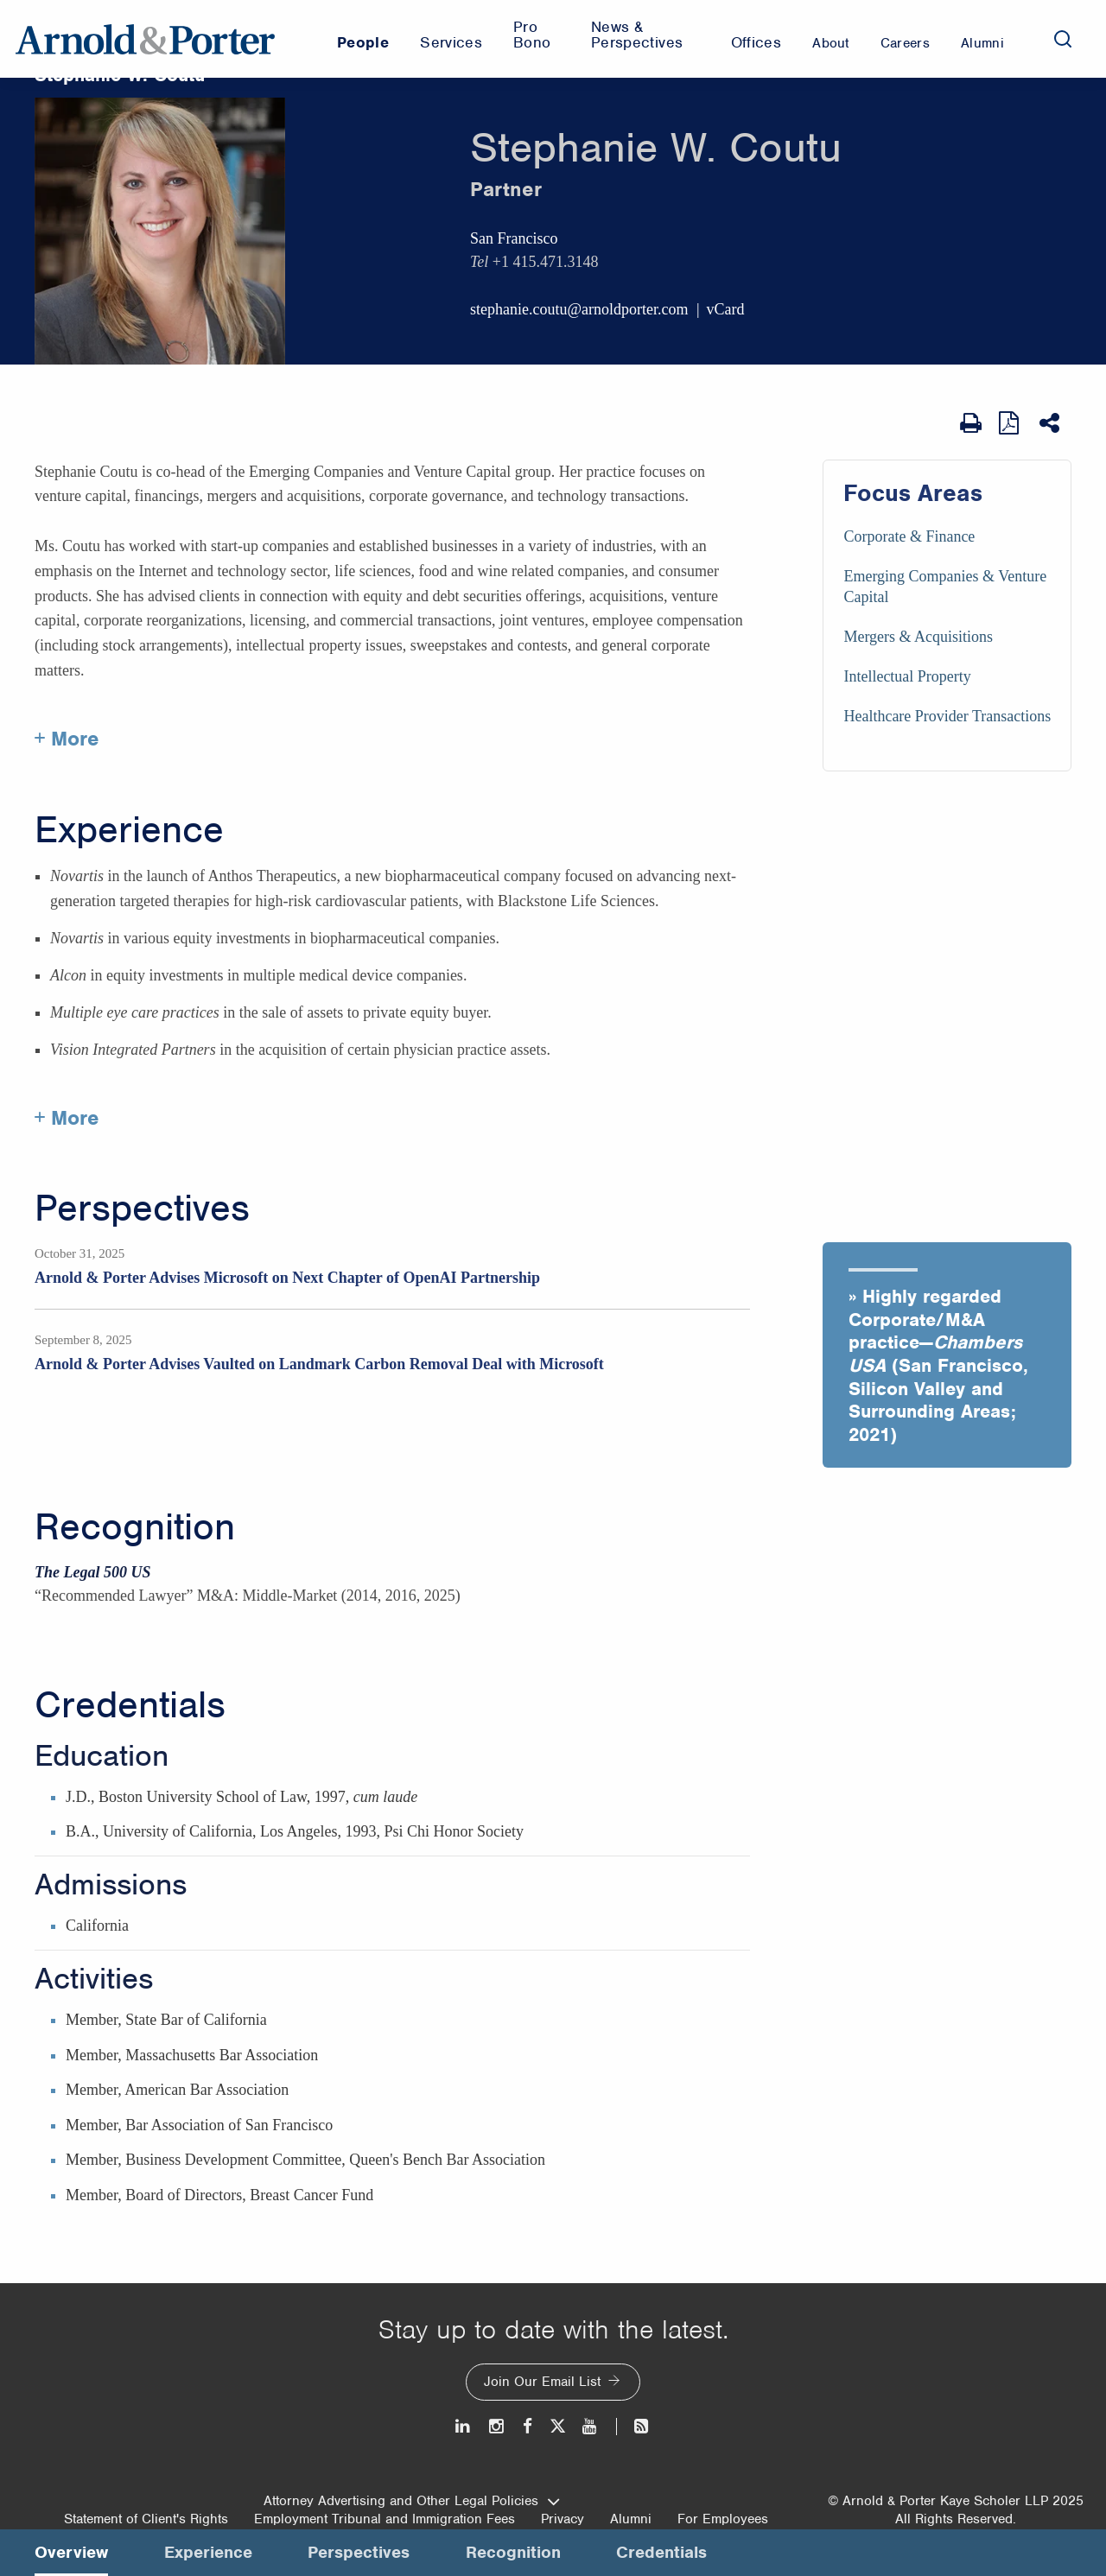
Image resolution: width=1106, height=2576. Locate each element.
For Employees (722, 2519)
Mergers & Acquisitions (918, 636)
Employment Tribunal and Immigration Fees (384, 2519)
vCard (726, 309)
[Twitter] (557, 2426)
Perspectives (142, 1208)
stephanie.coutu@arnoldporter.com (579, 309)
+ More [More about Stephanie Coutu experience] (67, 1118)
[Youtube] (590, 2426)
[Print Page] (970, 423)
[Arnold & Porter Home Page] (145, 39)
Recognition (135, 1527)
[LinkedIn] (463, 2426)
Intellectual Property (906, 676)
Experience (129, 830)
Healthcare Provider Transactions (947, 716)
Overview (71, 2552)
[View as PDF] (1010, 423)
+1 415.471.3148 (546, 261)
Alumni (631, 2519)
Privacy (562, 2519)
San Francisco (513, 238)
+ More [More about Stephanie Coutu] (67, 739)
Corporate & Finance (909, 536)
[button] (947, 1355)
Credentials (130, 1705)
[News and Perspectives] (634, 2426)
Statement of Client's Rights (146, 2519)
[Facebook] (527, 2426)
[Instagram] (497, 2426)
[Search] (1063, 39)
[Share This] (1051, 423)
